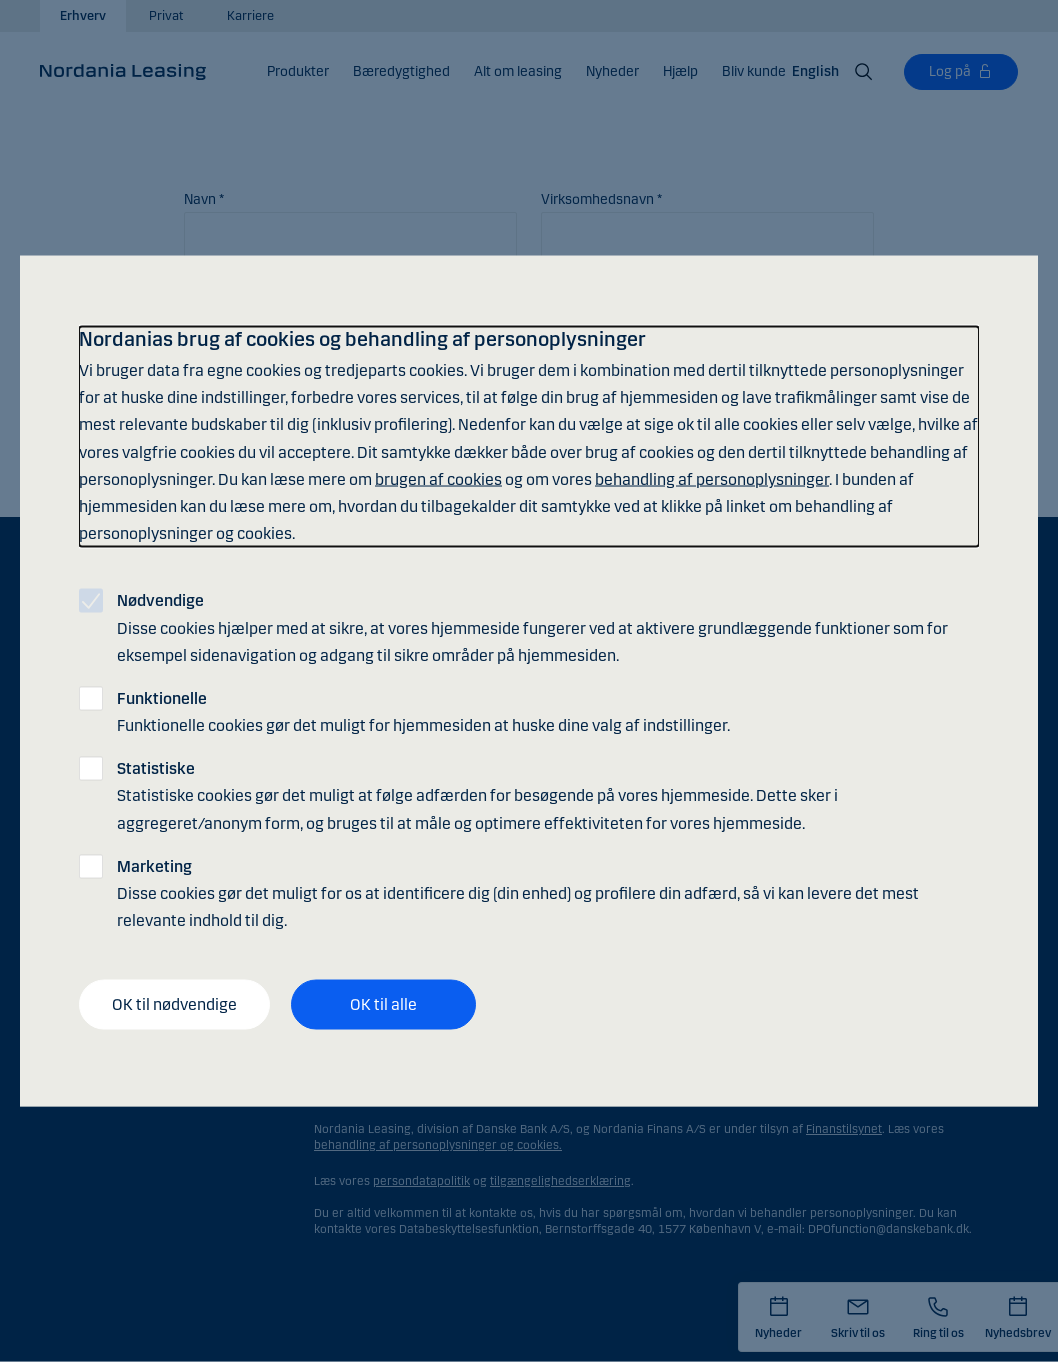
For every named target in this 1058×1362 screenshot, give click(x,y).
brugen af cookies (438, 478)
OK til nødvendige (174, 1004)
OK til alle (383, 1004)
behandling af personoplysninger (712, 478)
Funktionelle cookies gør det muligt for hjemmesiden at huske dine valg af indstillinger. (423, 711)
